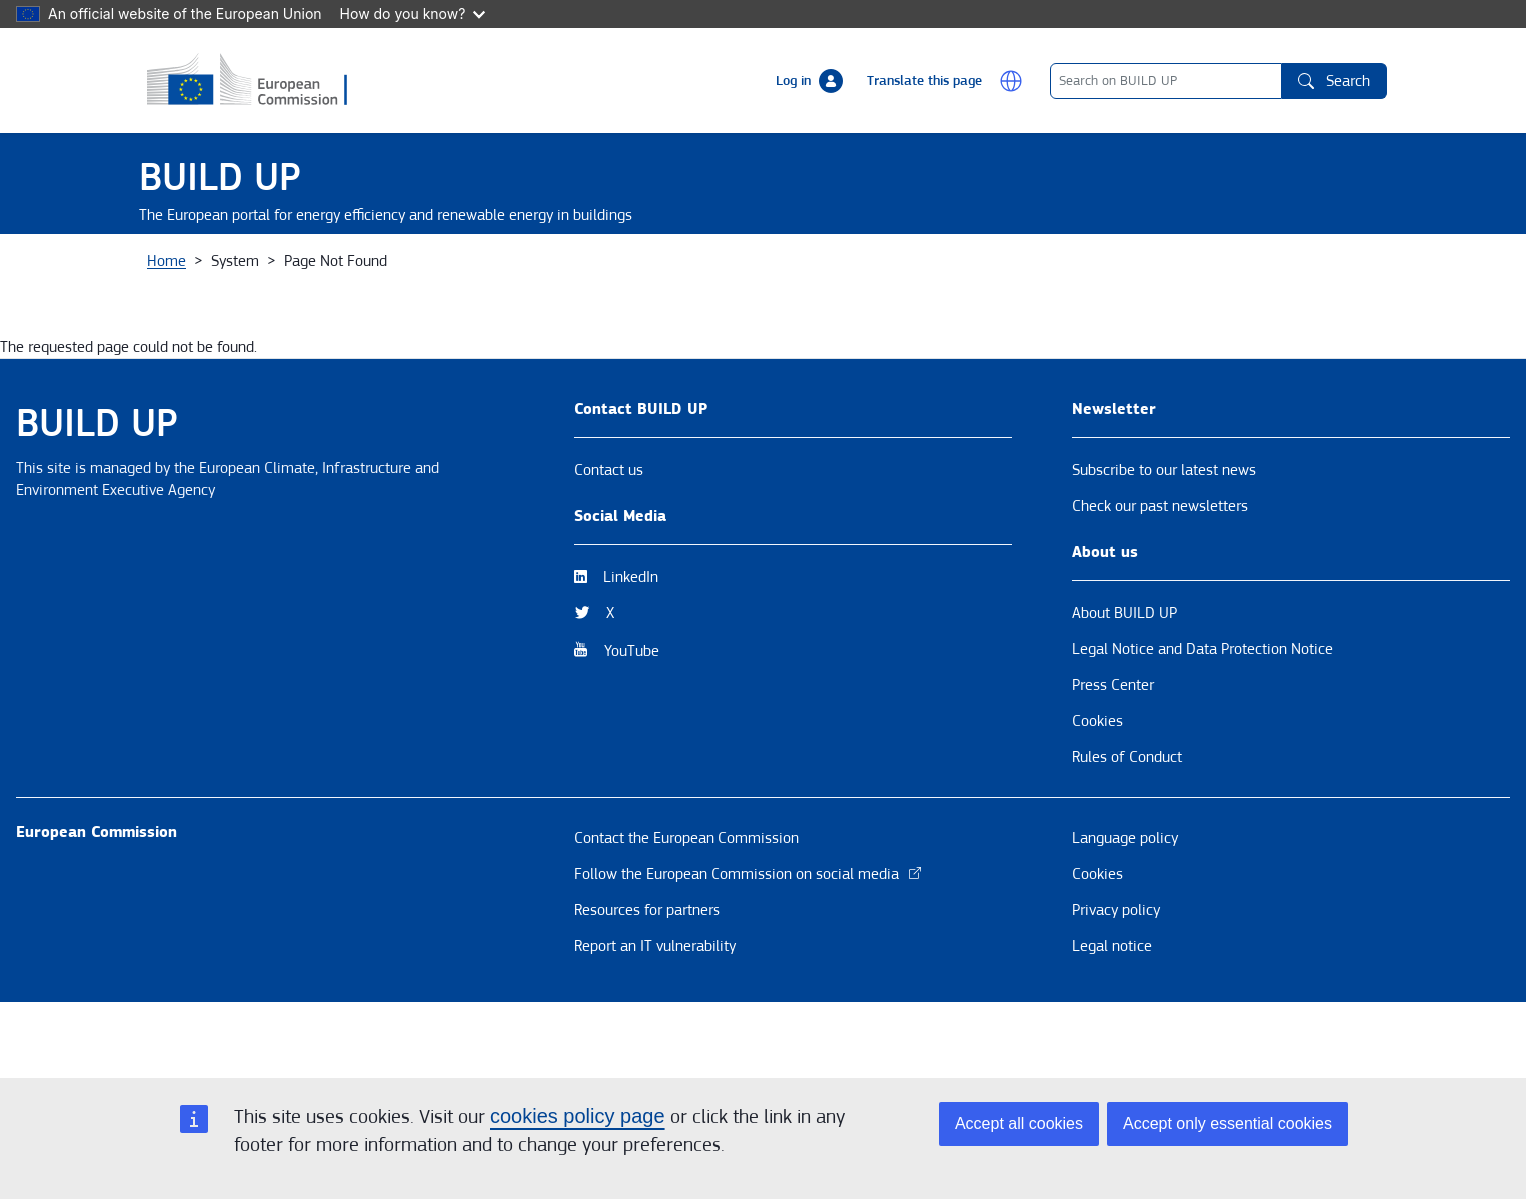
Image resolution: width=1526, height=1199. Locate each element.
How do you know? (413, 13)
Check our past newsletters (1160, 576)
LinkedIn (630, 647)
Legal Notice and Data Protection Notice (1202, 719)
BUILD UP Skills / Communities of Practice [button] (1027, 269)
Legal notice (1112, 1016)
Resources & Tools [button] (737, 269)
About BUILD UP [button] (215, 269)
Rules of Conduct (1127, 827)
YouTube (631, 721)
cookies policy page (577, 1116)
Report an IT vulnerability (655, 1016)
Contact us (608, 540)
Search (1334, 81)
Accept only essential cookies (1227, 1123)
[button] (1011, 81)
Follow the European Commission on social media (748, 944)
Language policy (1125, 908)
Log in (793, 81)
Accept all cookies (1019, 1123)
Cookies (1097, 791)
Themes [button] (566, 269)
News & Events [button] (405, 269)
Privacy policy (1116, 980)
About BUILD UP (1124, 683)
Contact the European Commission (686, 908)
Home (166, 331)
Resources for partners (647, 980)
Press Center (1113, 755)
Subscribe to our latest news (1164, 540)
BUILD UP (220, 177)
